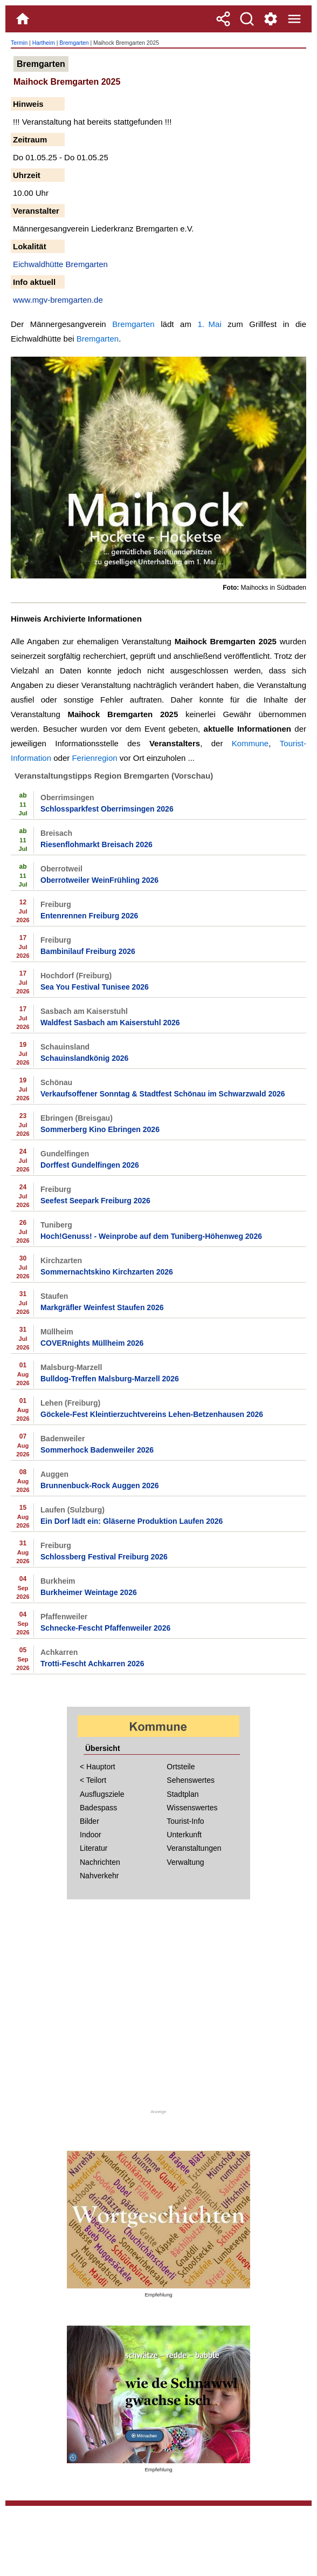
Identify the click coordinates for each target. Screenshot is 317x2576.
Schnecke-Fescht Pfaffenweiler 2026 (105, 1628)
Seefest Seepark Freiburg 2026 (95, 1200)
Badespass (98, 1807)
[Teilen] (223, 19)
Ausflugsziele (102, 1794)
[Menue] (294, 19)
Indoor (90, 1834)
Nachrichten (100, 1862)
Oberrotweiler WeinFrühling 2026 (99, 880)
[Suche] (247, 19)
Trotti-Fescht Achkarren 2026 (92, 1663)
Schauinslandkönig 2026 (84, 1058)
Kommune (250, 743)
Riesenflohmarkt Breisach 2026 (96, 844)
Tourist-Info (185, 1821)
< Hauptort (97, 1766)
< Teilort (93, 1780)
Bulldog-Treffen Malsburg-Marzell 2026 (109, 1378)
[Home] (23, 19)
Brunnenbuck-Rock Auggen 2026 (99, 1485)
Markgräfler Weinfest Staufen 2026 (102, 1307)
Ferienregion (94, 757)
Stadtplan (182, 1794)
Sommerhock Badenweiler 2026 (97, 1450)
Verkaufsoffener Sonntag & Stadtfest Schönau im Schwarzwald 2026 (162, 1093)
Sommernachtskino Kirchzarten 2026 (106, 1271)
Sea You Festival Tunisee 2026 (94, 987)
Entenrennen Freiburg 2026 (89, 915)
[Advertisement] (158, 2010)
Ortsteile (181, 1766)
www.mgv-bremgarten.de (58, 299)
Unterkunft (184, 1834)
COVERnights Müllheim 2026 (91, 1343)
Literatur (93, 1848)
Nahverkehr (99, 1875)
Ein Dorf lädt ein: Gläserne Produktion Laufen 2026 (131, 1521)
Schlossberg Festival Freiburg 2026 (104, 1556)
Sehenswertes (191, 1780)
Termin (19, 43)
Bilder (89, 1821)
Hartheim (43, 43)
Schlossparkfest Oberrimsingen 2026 (107, 809)
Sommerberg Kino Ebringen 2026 (100, 1129)
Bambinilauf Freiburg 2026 (87, 951)
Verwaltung (185, 1862)
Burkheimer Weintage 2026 (88, 1592)
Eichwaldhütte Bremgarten (60, 264)
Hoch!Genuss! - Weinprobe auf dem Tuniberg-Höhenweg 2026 (151, 1236)
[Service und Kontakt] (270, 19)
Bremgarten (73, 43)
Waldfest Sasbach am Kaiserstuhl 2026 (110, 1022)
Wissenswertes (192, 1807)
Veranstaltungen (194, 1848)
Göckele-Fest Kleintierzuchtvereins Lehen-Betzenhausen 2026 (151, 1414)
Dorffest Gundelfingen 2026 (89, 1165)
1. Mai (210, 324)
